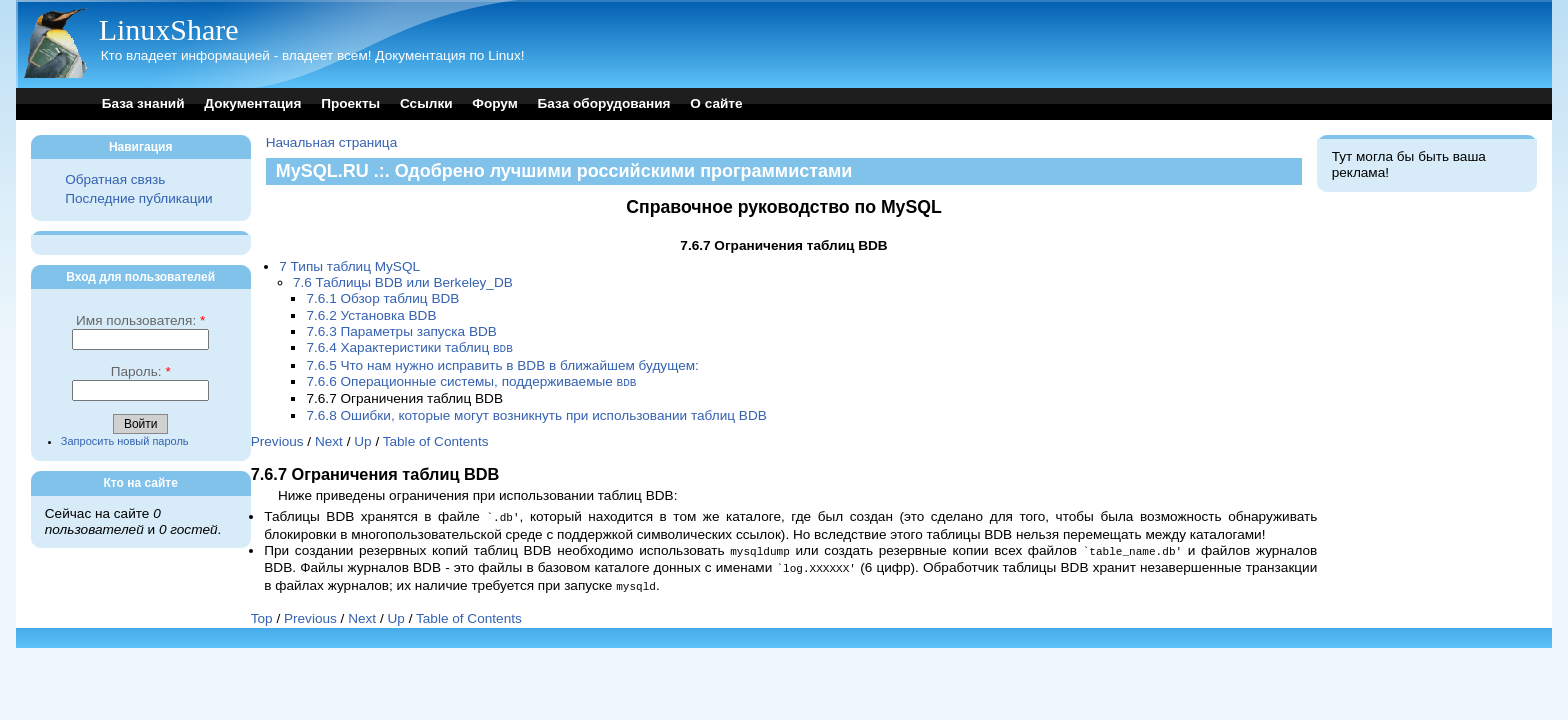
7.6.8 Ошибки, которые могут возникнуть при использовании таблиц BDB (536, 413)
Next (329, 439)
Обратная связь (115, 179)
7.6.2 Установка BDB (371, 315)
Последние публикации (138, 198)
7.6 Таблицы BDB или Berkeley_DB (403, 282)
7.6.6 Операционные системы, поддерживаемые (471, 380)
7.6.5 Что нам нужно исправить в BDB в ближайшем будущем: (502, 364)
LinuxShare (169, 29)
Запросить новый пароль (125, 441)
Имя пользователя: (140, 320)
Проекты (350, 103)
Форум (494, 103)
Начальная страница (332, 142)
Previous (277, 439)
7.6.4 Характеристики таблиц (409, 347)
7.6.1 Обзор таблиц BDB (382, 298)
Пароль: (141, 371)
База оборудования (604, 103)
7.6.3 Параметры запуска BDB (401, 331)
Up (362, 439)
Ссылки (426, 103)
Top (262, 612)
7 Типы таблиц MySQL (349, 266)
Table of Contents (436, 439)
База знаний (143, 103)
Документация (252, 103)
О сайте (716, 103)
